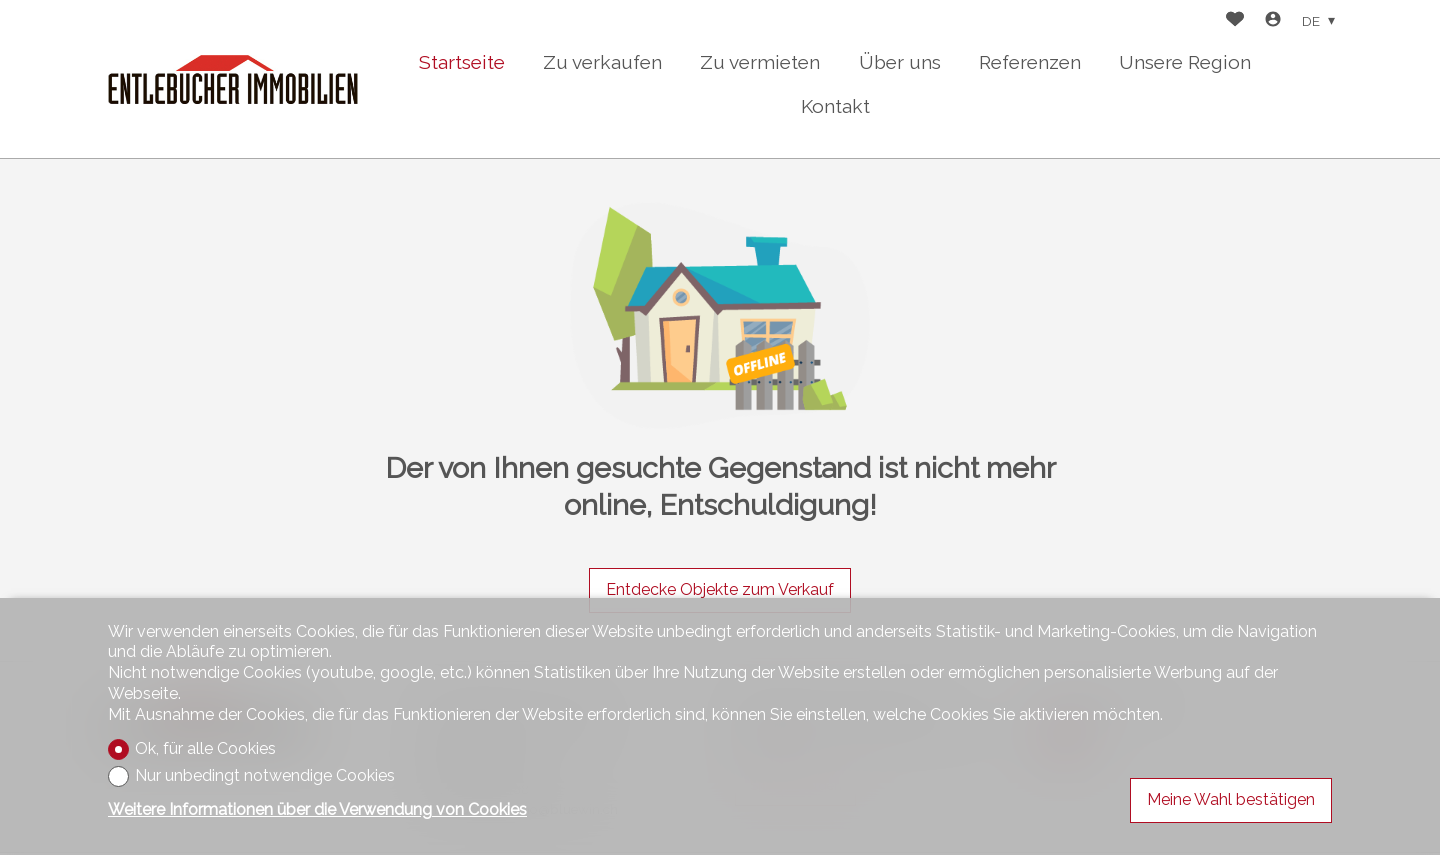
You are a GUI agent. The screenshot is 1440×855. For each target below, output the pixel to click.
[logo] (233, 79)
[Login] (1273, 21)
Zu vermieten (760, 62)
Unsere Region (1185, 62)
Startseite (462, 62)
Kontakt (835, 106)
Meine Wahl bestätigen (1231, 799)
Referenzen (1030, 62)
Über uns (900, 62)
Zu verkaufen (602, 62)
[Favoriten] (1235, 21)
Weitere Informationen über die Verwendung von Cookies (317, 809)
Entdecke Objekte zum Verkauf (720, 589)
